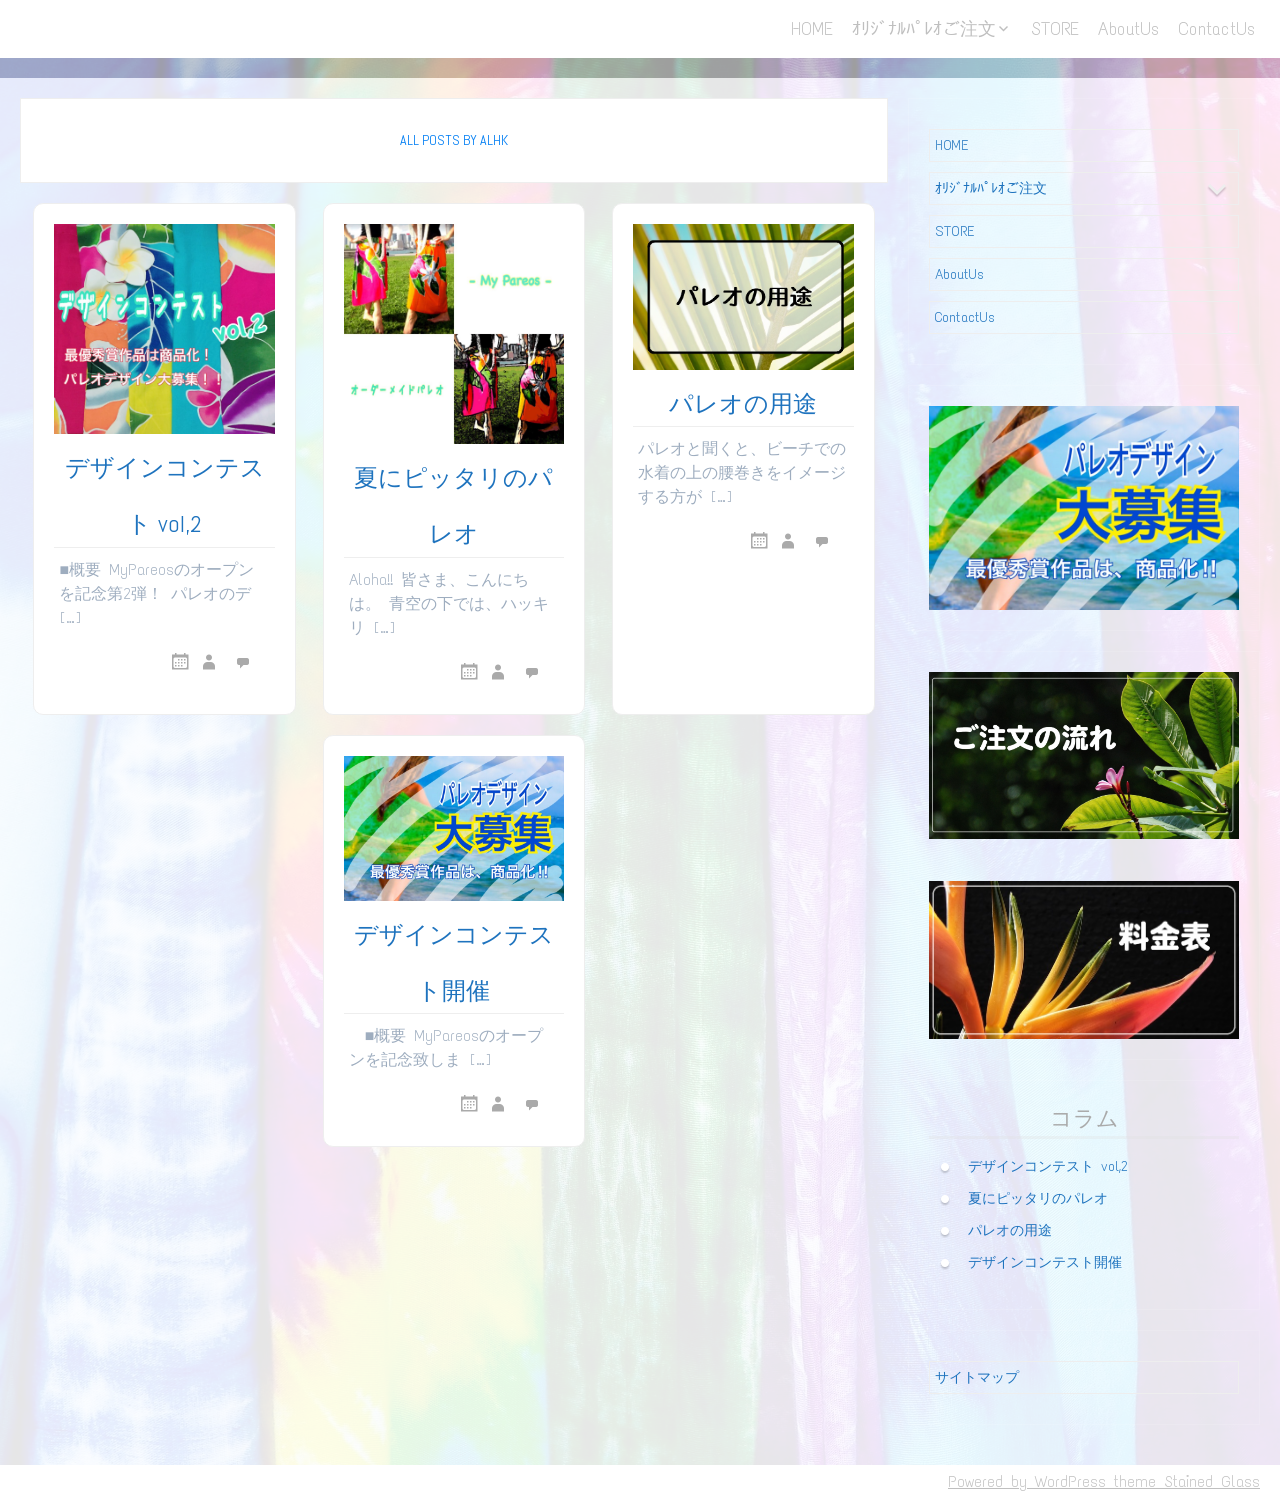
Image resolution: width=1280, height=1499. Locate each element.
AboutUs (1128, 29)
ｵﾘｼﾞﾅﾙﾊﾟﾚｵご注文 (924, 29)
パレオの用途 (743, 403)
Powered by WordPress (1027, 1481)
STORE (1055, 29)
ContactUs (1216, 29)
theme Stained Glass (1183, 1481)
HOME (812, 29)
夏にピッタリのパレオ (1038, 1197)
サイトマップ (977, 1377)
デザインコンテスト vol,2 (1048, 1165)
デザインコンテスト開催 (1045, 1261)
